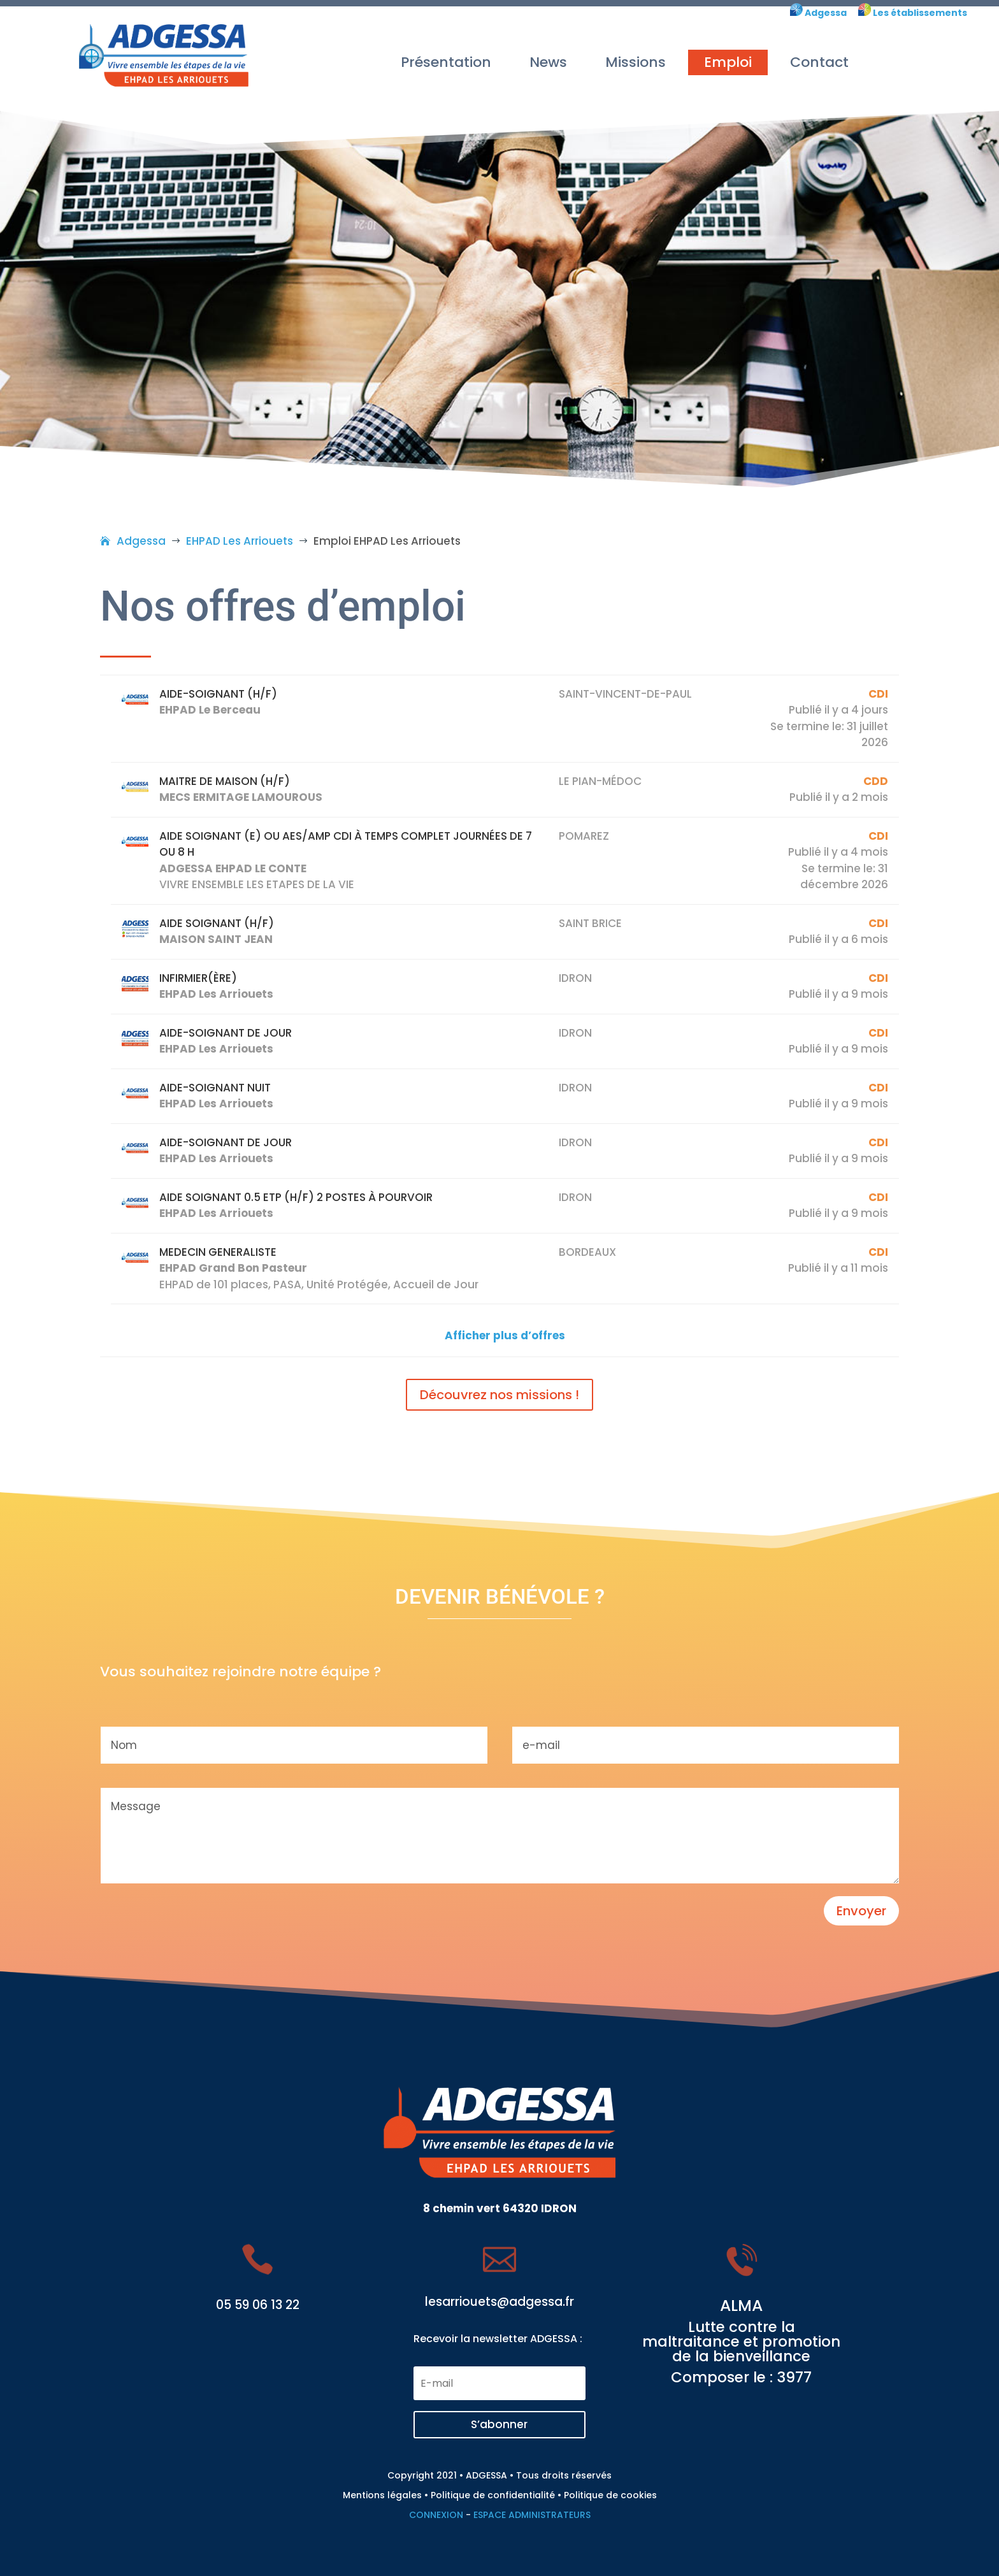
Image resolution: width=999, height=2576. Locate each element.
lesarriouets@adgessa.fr (499, 2301)
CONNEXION (436, 2514)
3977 (794, 2377)
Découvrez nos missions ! (499, 1395)
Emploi (728, 62)
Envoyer (861, 1911)
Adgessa (825, 12)
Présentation (446, 62)
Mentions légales (382, 2495)
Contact (819, 62)
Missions (635, 62)
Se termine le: (807, 726)
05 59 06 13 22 (257, 2304)
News (548, 62)
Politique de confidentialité (493, 2495)
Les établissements (912, 12)
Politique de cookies (610, 2495)
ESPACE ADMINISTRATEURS (532, 2514)
